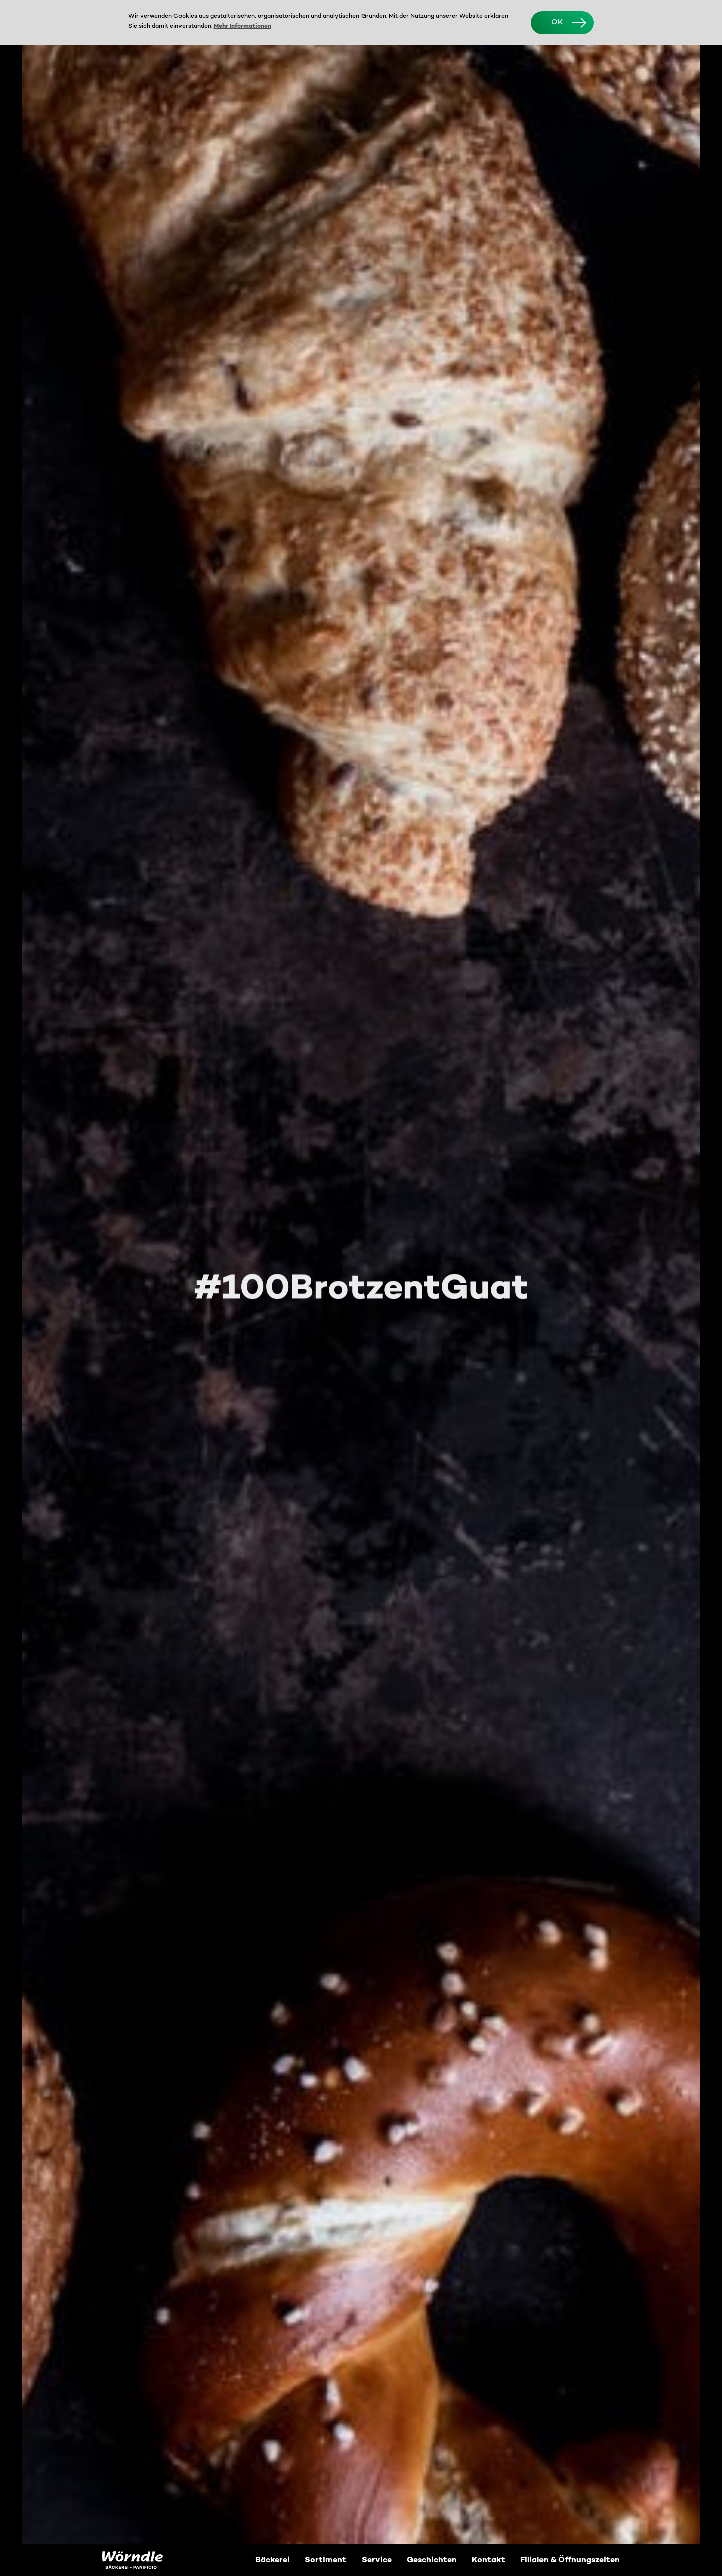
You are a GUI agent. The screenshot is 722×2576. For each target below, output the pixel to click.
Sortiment (325, 2560)
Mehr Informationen (242, 26)
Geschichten (432, 2560)
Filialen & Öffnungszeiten (570, 2560)
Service (377, 2560)
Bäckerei (272, 2560)
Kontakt (488, 2560)
